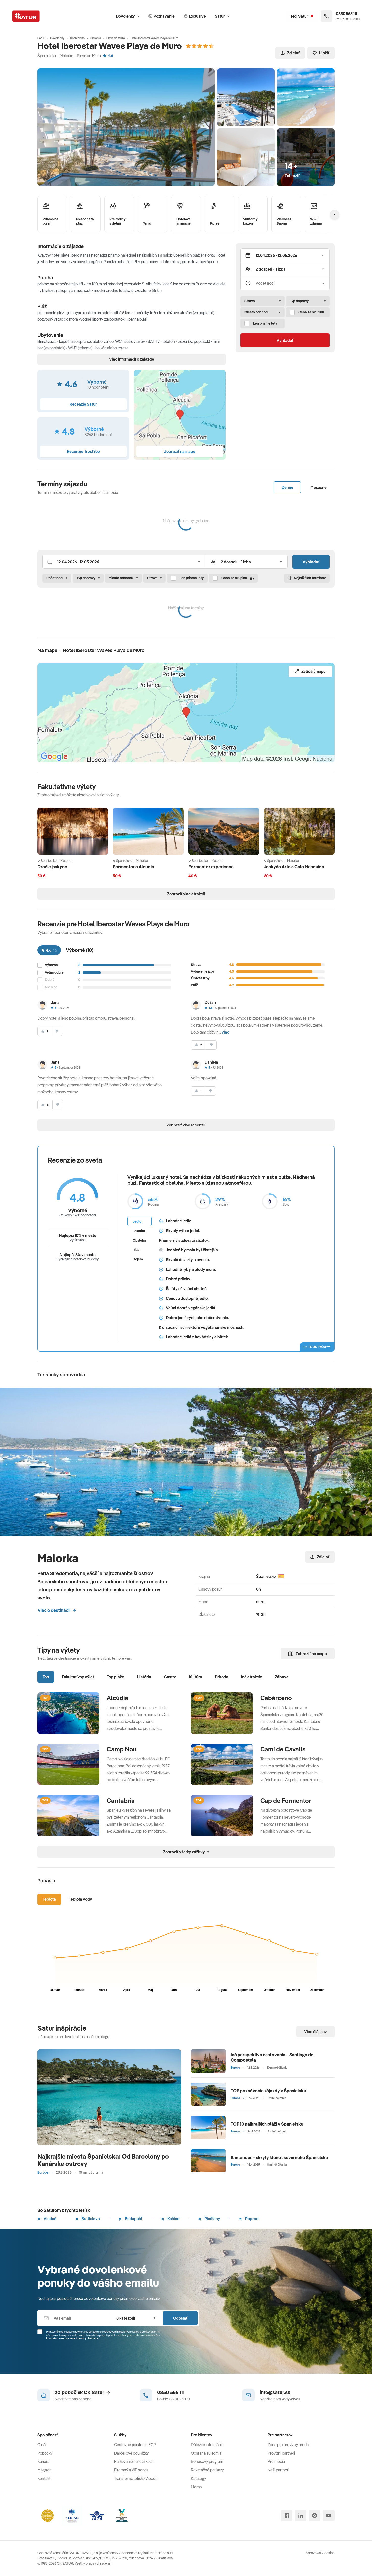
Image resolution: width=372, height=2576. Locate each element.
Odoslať (180, 2318)
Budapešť (130, 2218)
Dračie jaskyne (52, 867)
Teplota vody (80, 1899)
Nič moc (51, 987)
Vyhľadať (285, 340)
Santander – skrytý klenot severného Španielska (279, 2157)
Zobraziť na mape (307, 1653)
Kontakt (43, 2478)
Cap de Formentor (285, 1800)
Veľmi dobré (54, 972)
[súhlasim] (44, 1031)
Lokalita (139, 1231)
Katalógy (198, 2478)
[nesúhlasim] (57, 1031)
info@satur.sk (275, 2392)
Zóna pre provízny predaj (288, 2444)
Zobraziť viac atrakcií (186, 893)
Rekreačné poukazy (207, 2469)
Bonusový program (207, 2461)
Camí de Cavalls (283, 1749)
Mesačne (318, 487)
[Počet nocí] (285, 283)
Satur (222, 16)
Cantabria (121, 1800)
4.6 (108, 55)
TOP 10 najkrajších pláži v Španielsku (267, 2124)
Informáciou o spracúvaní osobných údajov (72, 2338)
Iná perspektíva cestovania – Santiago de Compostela (272, 2057)
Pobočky (44, 2453)
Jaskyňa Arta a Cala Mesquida (294, 867)
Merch (196, 2486)
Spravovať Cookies (320, 2553)
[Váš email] (74, 2318)
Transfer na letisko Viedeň (136, 2478)
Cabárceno (276, 1698)
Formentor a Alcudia (133, 867)
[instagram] (314, 2515)
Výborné (51, 965)
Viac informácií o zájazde (131, 359)
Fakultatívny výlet (78, 1676)
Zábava (282, 1676)
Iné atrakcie (251, 1676)
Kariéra (43, 2461)
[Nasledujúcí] (334, 214)
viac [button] (225, 1032)
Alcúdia (117, 1698)
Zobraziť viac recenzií (186, 1125)
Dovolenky (127, 16)
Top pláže (115, 1676)
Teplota (49, 1899)
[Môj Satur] (302, 16)
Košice (170, 2218)
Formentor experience (211, 867)
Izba (136, 1249)
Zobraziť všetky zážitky (186, 1851)
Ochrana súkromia (206, 2453)
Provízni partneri (281, 2453)
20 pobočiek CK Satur (82, 2392)
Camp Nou (121, 1749)
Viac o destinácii (57, 1610)
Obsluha (139, 1240)
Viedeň (46, 2218)
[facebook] (286, 2515)
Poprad (249, 2218)
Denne (287, 487)
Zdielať (290, 52)
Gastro (170, 1676)
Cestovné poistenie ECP (135, 2444)
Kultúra (195, 1676)
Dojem (138, 1259)
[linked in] (300, 2515)
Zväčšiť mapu (310, 671)
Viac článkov (315, 2031)
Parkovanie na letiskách (134, 2461)
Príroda (221, 1676)
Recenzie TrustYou (83, 451)
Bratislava (87, 2218)
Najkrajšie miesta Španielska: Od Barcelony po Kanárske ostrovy (103, 2159)
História (144, 1676)
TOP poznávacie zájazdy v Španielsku (268, 2091)
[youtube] (329, 2515)
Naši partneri (278, 2469)
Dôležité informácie (207, 2444)
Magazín (44, 2469)
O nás (42, 2444)
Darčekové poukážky (131, 2453)
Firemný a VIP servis (131, 2469)
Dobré (49, 980)
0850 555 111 (171, 2392)
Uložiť (321, 52)
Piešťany (209, 2218)
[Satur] (26, 16)
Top (46, 1676)
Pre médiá (276, 2461)
